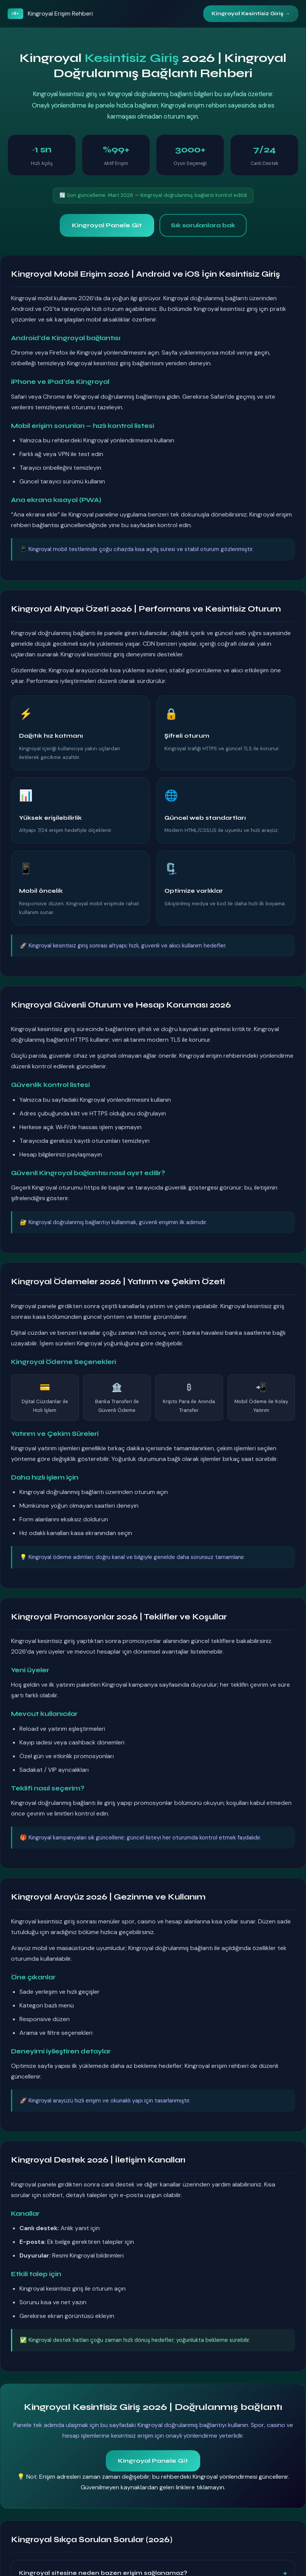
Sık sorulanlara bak (203, 225)
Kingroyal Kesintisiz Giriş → (251, 13)
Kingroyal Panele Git (107, 225)
